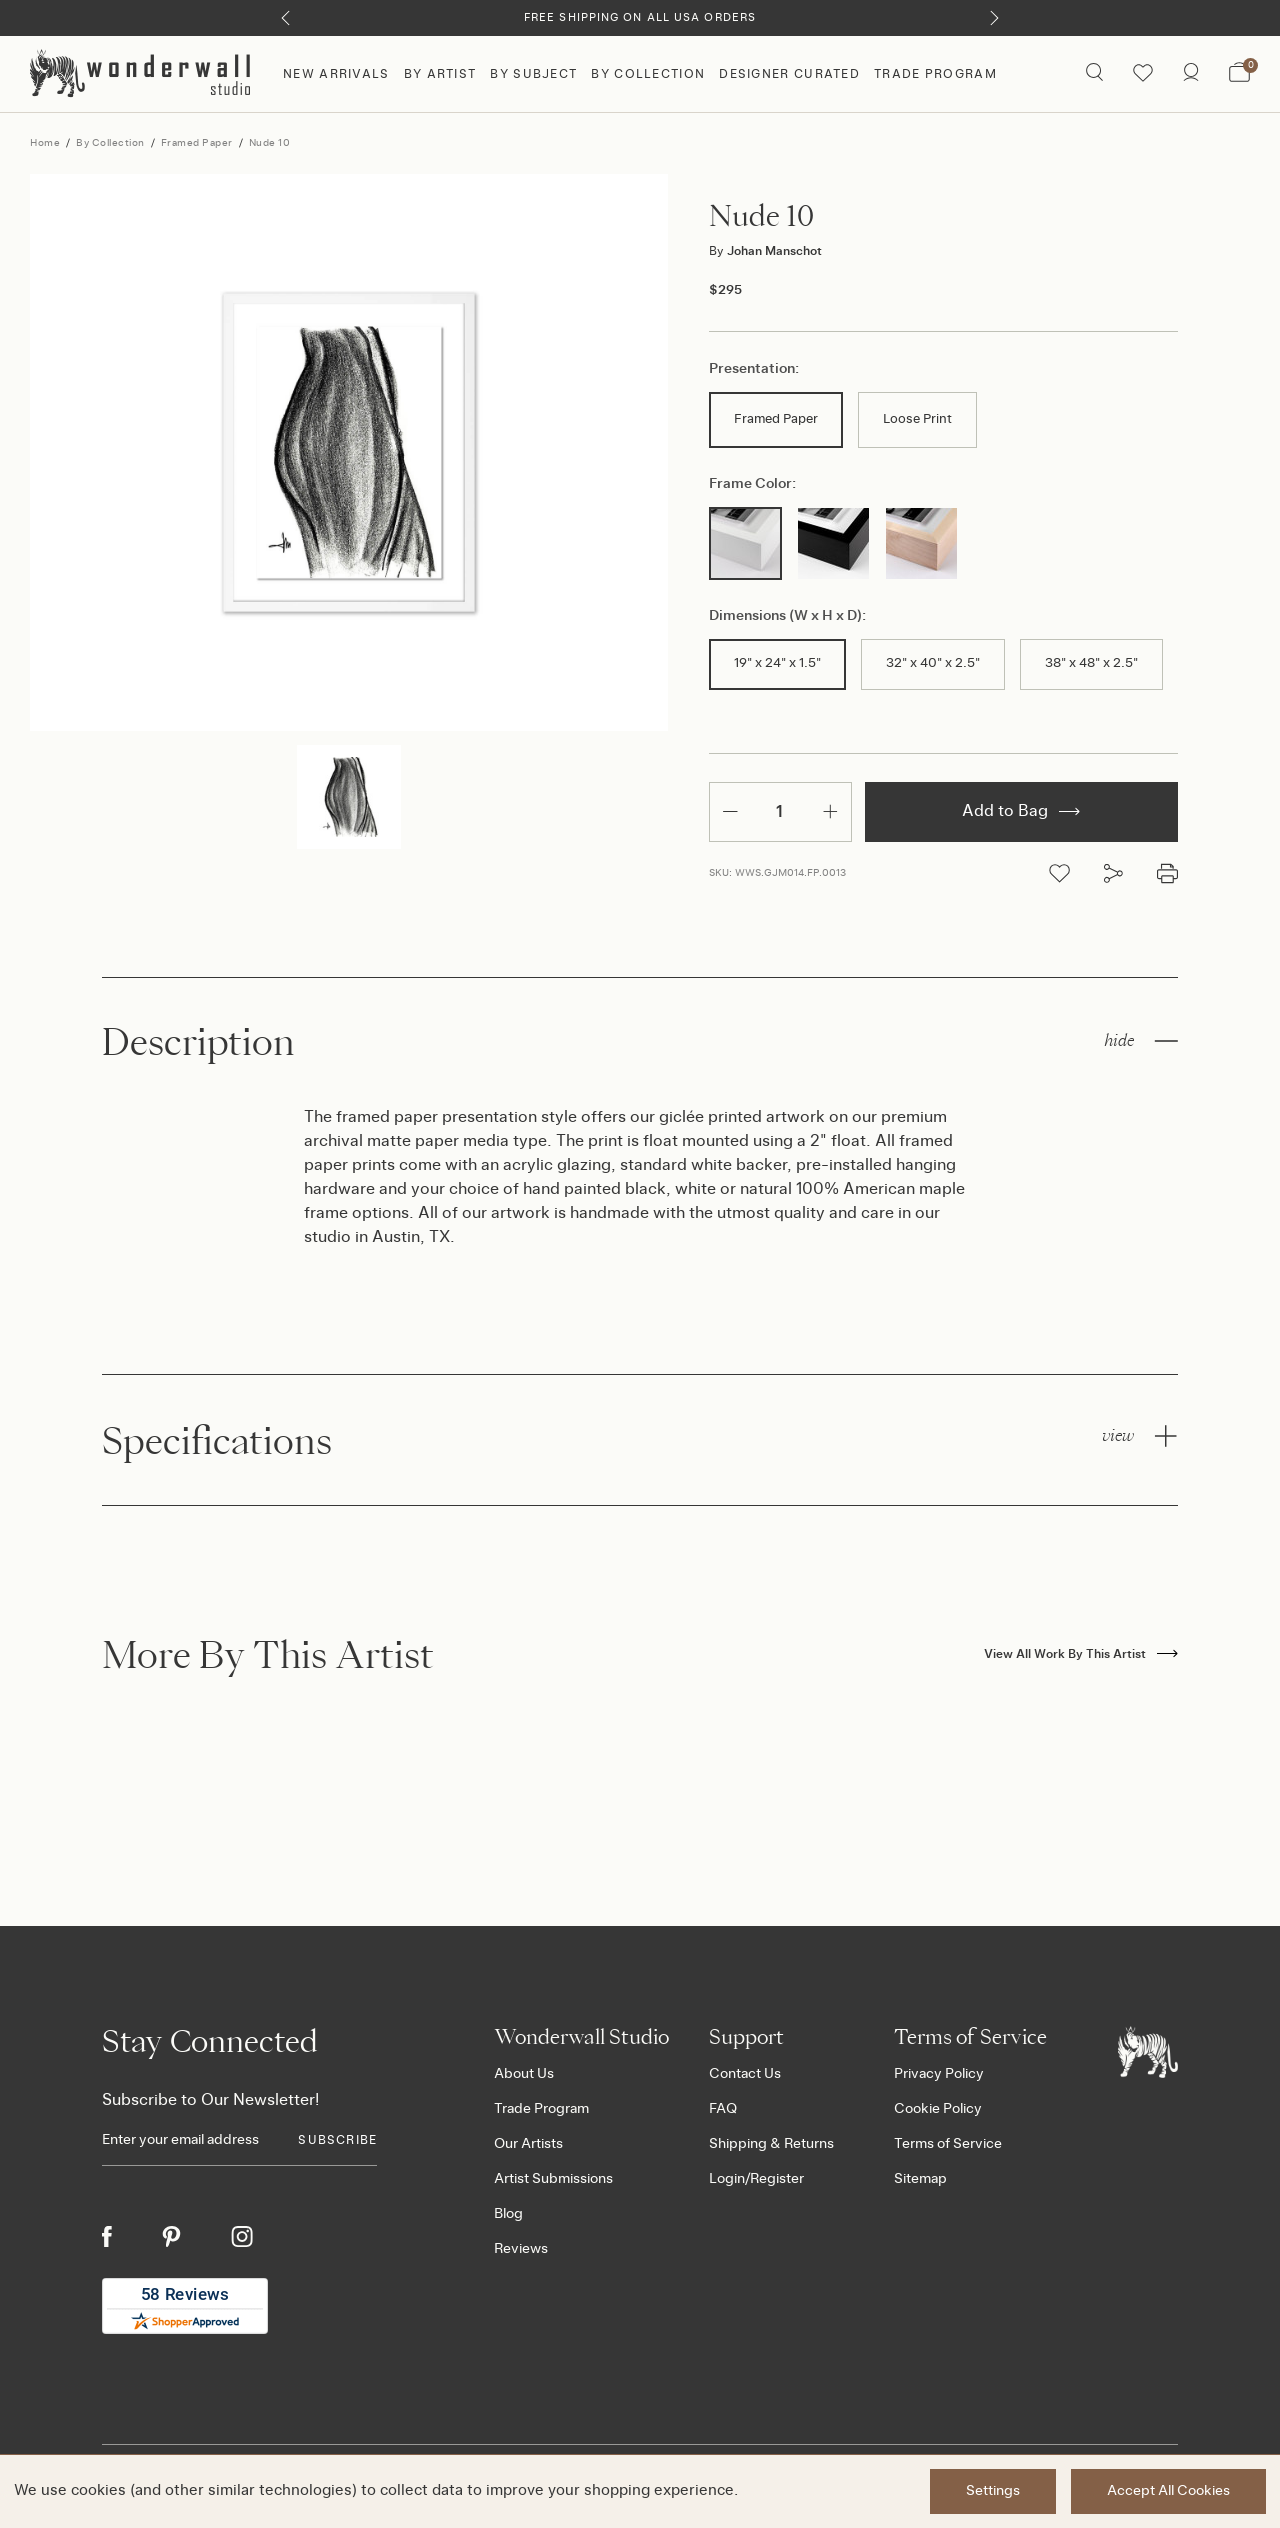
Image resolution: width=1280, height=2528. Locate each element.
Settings (993, 2491)
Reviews (521, 2249)
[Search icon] (1094, 74)
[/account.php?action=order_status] (1191, 74)
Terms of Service (948, 2144)
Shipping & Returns (771, 2144)
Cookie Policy (938, 2109)
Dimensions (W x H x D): (787, 616)
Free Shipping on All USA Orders (640, 17)
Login (727, 2179)
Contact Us (745, 2074)
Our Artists (528, 2144)
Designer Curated (789, 74)
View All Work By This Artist (1081, 1654)
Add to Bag (1021, 811)
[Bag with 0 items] (1239, 74)
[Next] (994, 18)
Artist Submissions (553, 2179)
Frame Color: (752, 484)
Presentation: (754, 369)
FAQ (723, 2109)
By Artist (440, 74)
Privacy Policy (939, 2074)
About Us (524, 2074)
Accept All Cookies (1168, 2491)
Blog (508, 2214)
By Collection (648, 74)
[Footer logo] (1148, 2052)
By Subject (533, 74)
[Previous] (285, 18)
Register (777, 2179)
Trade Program (935, 74)
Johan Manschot (765, 251)
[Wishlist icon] (1143, 74)
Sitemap (920, 2179)
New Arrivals (336, 74)
